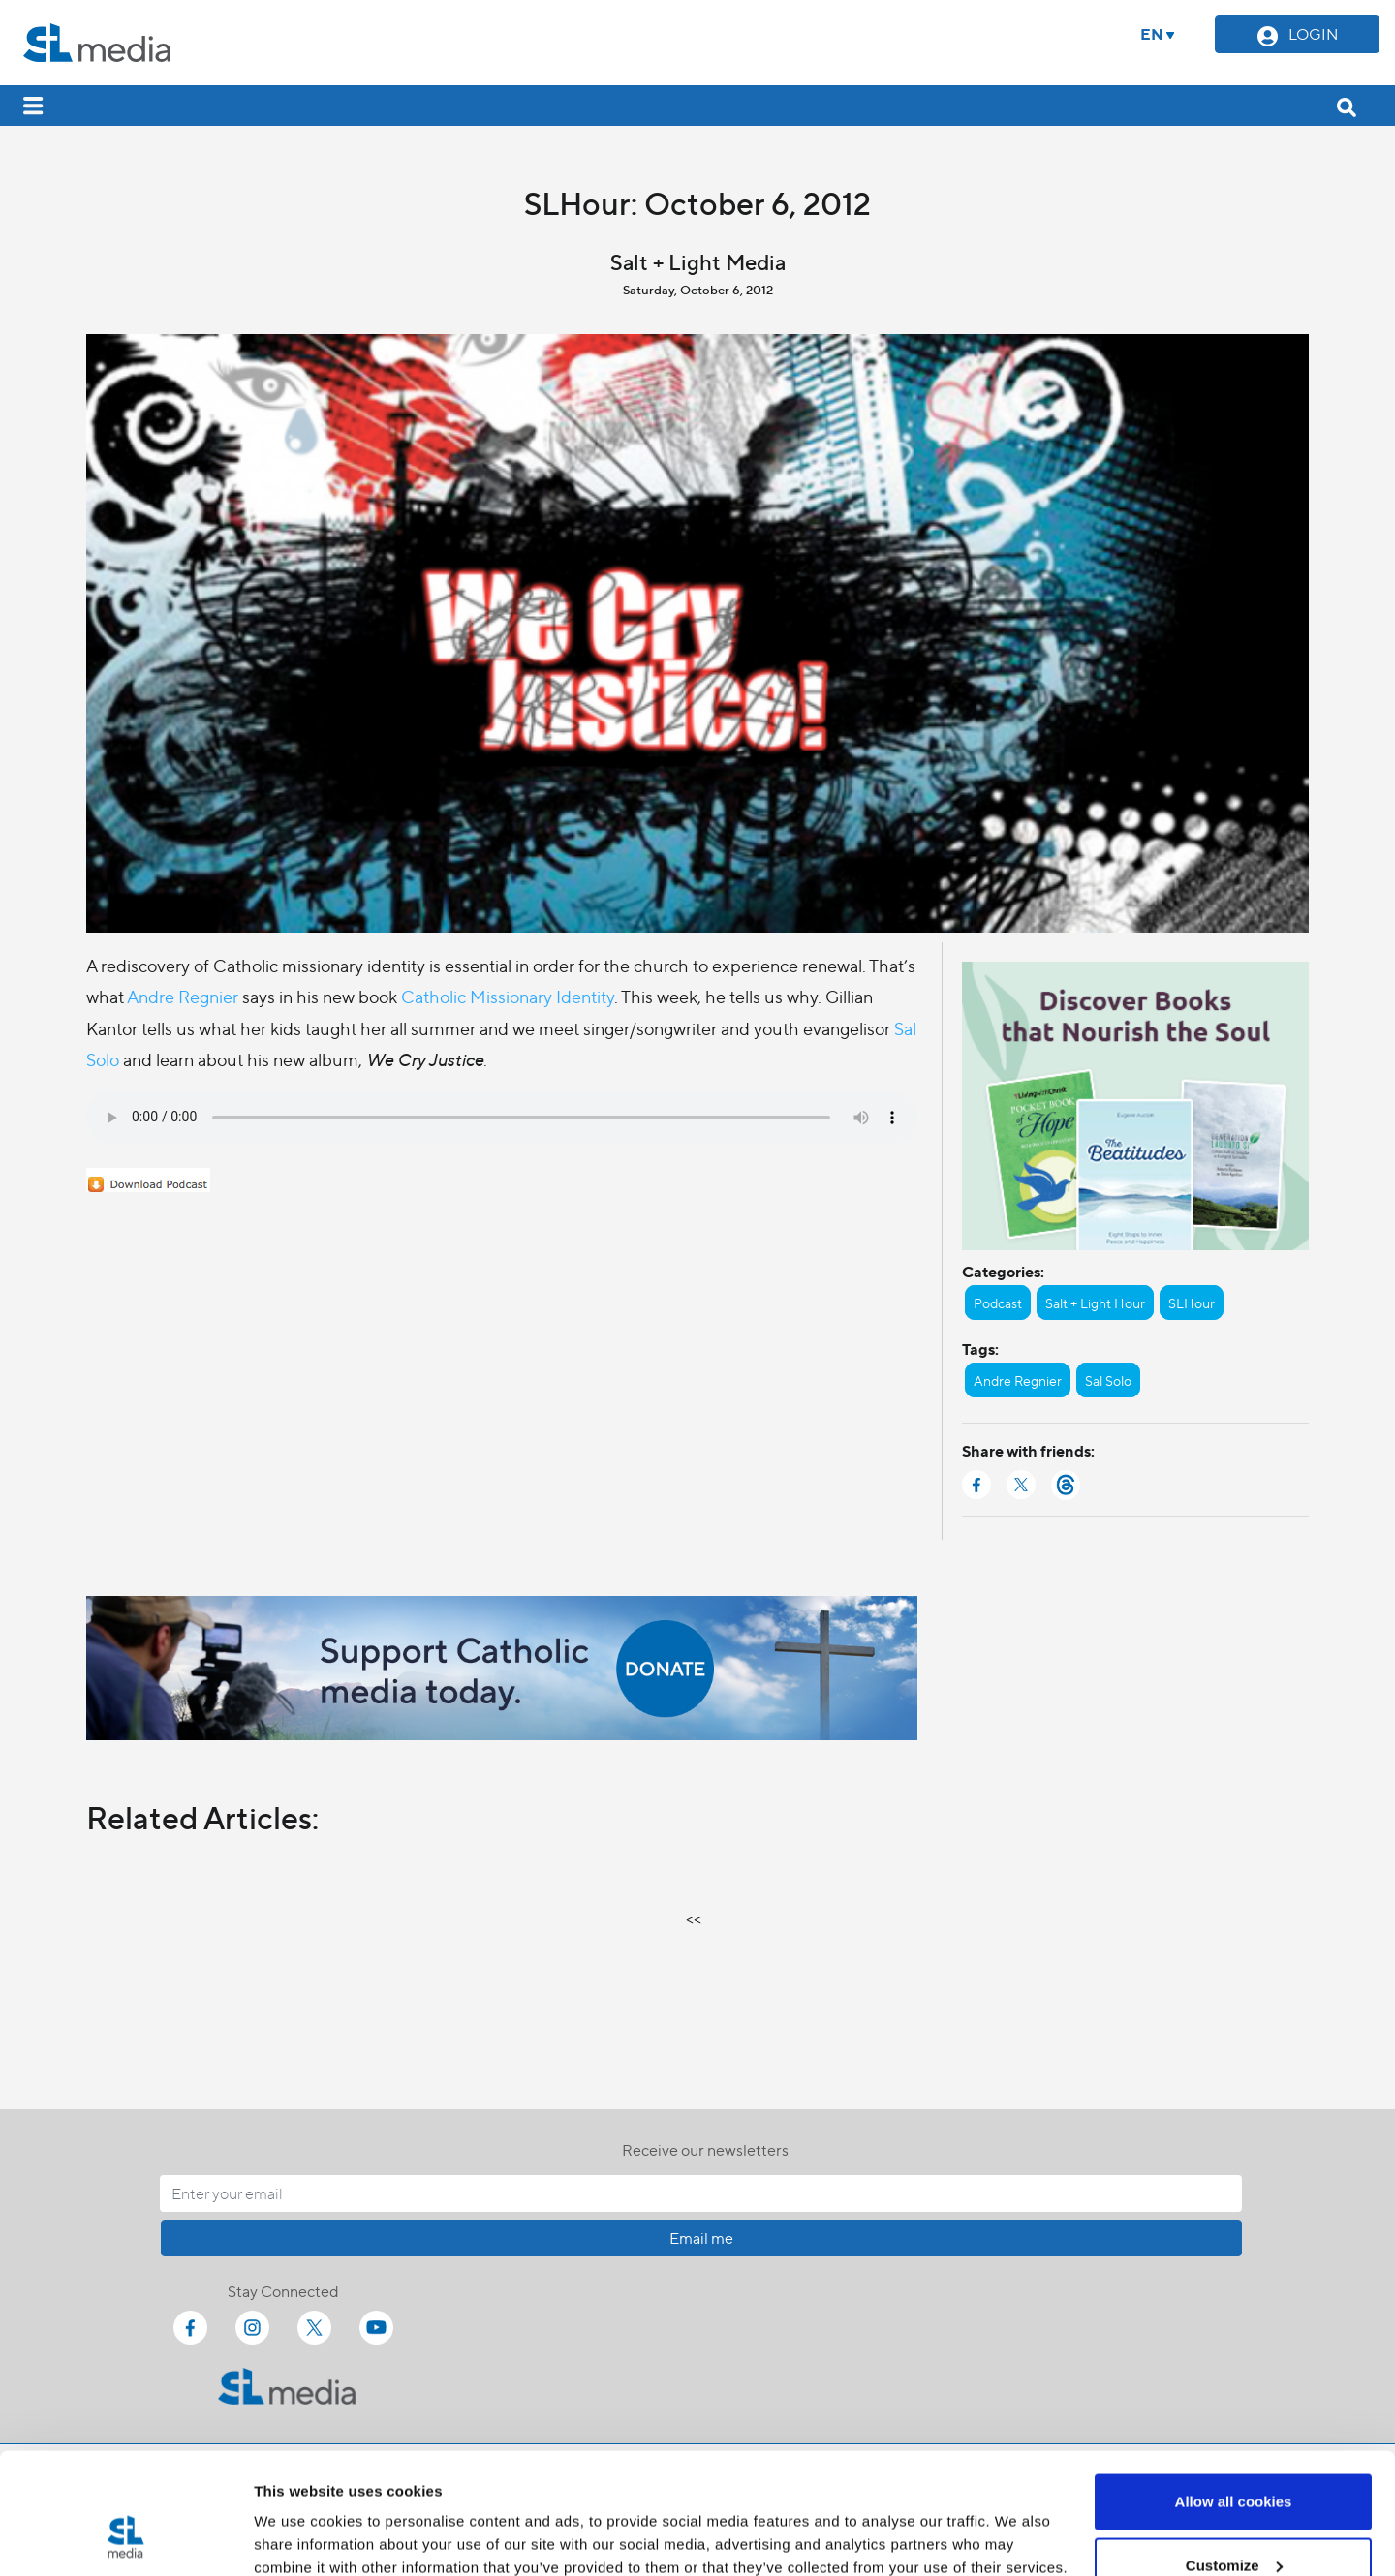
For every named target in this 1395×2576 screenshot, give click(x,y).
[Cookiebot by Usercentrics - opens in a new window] (125, 2538)
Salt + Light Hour (1095, 1302)
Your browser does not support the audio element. (501, 1117)
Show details (299, 2516)
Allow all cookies (1233, 2397)
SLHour (1191, 1302)
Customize (1234, 2461)
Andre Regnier (182, 996)
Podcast (998, 1302)
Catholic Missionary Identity (507, 996)
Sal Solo (1108, 1380)
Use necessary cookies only (1233, 2524)
